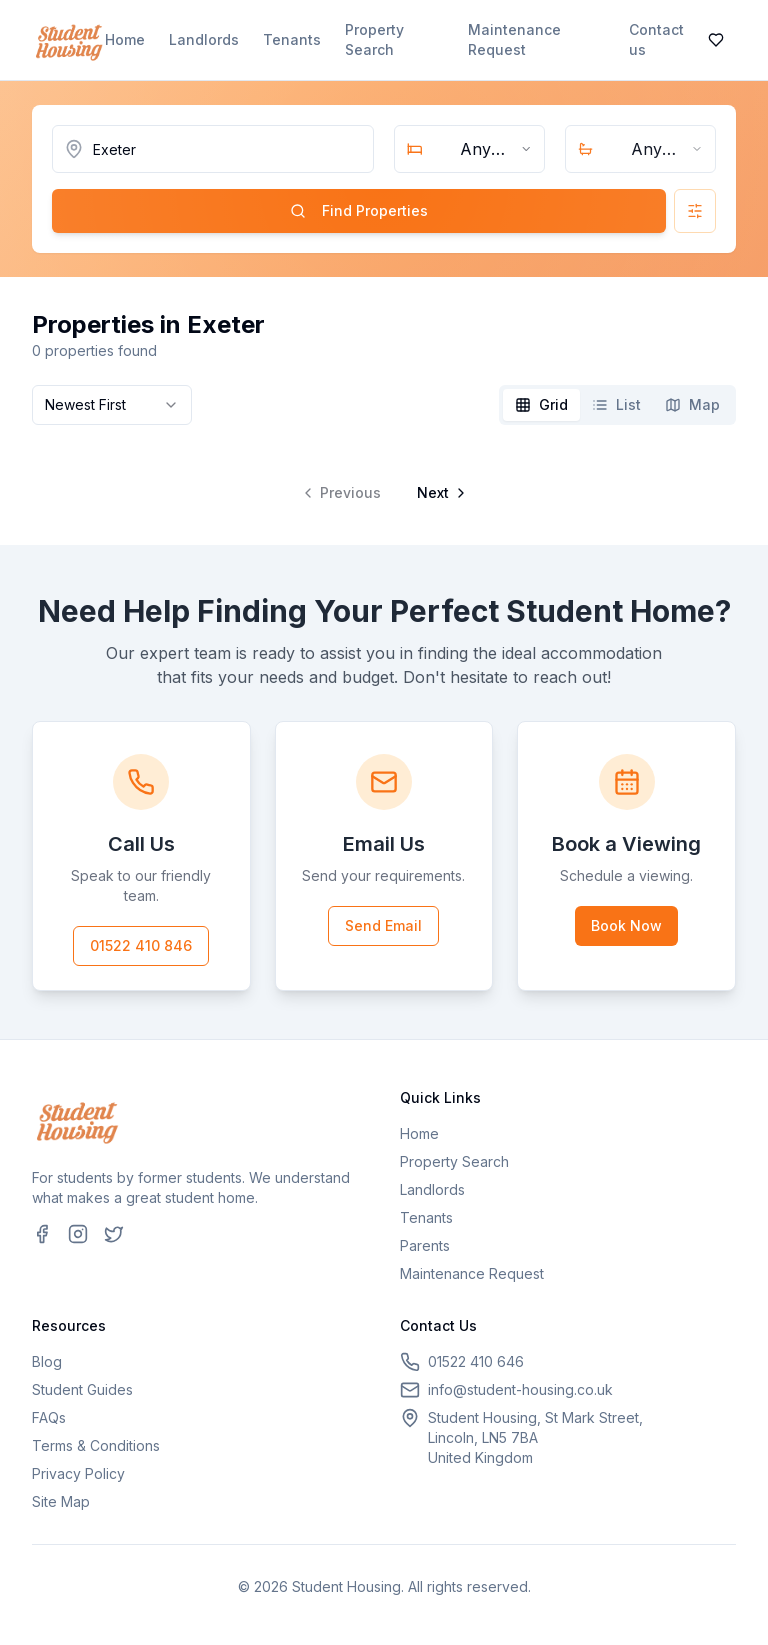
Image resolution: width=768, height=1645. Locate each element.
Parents (425, 1245)
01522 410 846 (141, 945)
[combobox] (469, 149)
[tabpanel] (384, 477)
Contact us (656, 39)
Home (125, 39)
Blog (47, 1361)
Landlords (204, 39)
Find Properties (359, 210)
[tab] (541, 405)
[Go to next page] (440, 493)
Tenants (292, 39)
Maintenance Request (514, 39)
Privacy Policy (78, 1473)
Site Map (61, 1501)
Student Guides (82, 1389)
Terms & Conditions (96, 1445)
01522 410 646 (476, 1361)
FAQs (49, 1417)
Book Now (626, 925)
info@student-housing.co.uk (520, 1389)
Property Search (374, 39)
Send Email (383, 925)
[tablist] (617, 405)
